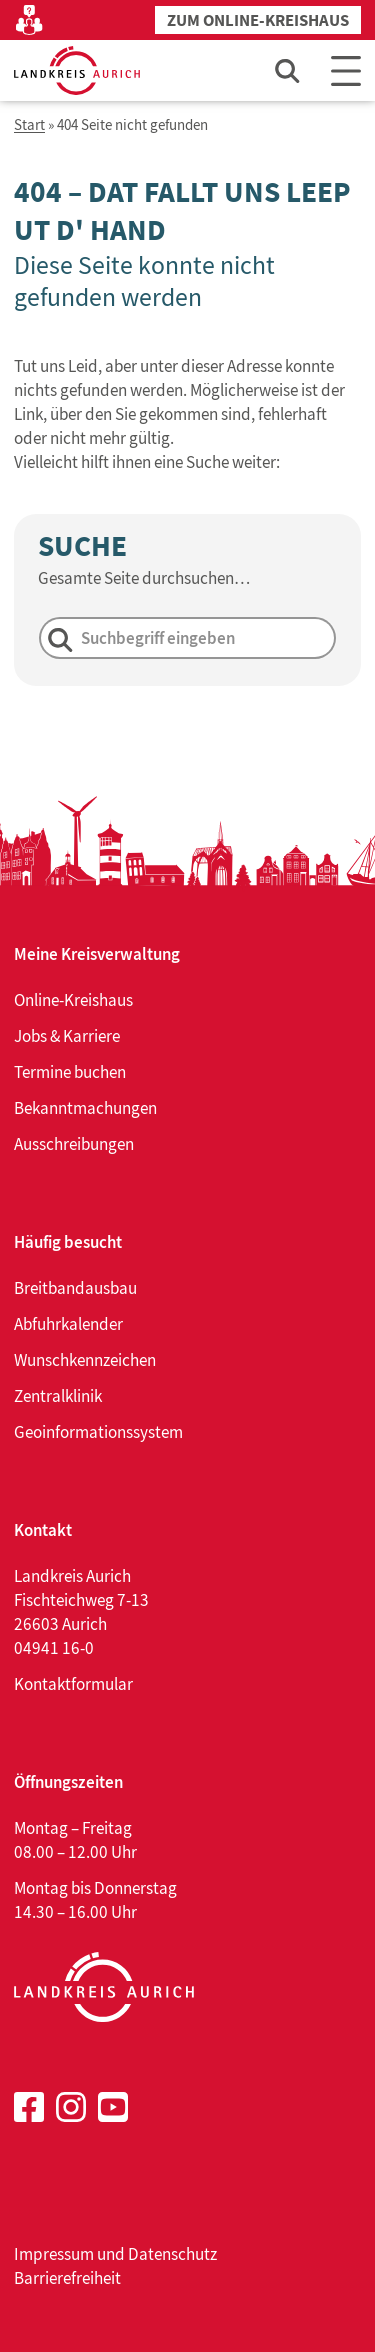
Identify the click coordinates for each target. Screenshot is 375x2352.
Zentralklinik (58, 1396)
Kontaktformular (73, 1684)
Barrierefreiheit (67, 2278)
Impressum (54, 2254)
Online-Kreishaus (73, 1000)
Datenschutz (172, 2254)
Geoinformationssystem (98, 1432)
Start (29, 125)
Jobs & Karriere (67, 1036)
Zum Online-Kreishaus (258, 20)
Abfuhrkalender (68, 1324)
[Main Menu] (346, 70)
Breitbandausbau (75, 1288)
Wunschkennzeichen (85, 1360)
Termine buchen (70, 1072)
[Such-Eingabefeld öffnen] (288, 70)
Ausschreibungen (74, 1144)
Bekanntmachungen (85, 1108)
